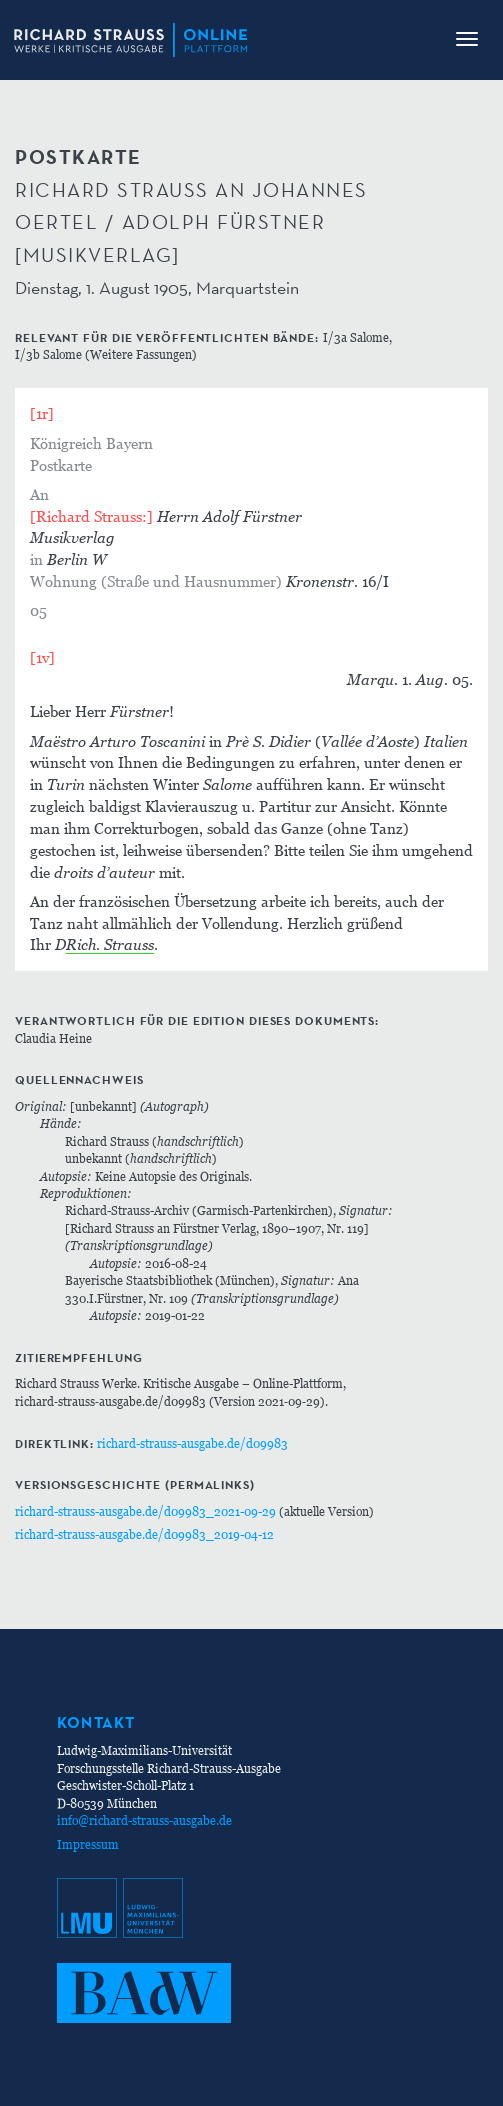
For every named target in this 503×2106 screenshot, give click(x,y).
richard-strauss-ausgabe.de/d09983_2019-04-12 (144, 1534)
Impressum (88, 1844)
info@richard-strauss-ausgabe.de (144, 1820)
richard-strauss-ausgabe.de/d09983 (192, 1443)
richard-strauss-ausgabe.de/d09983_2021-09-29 (145, 1511)
